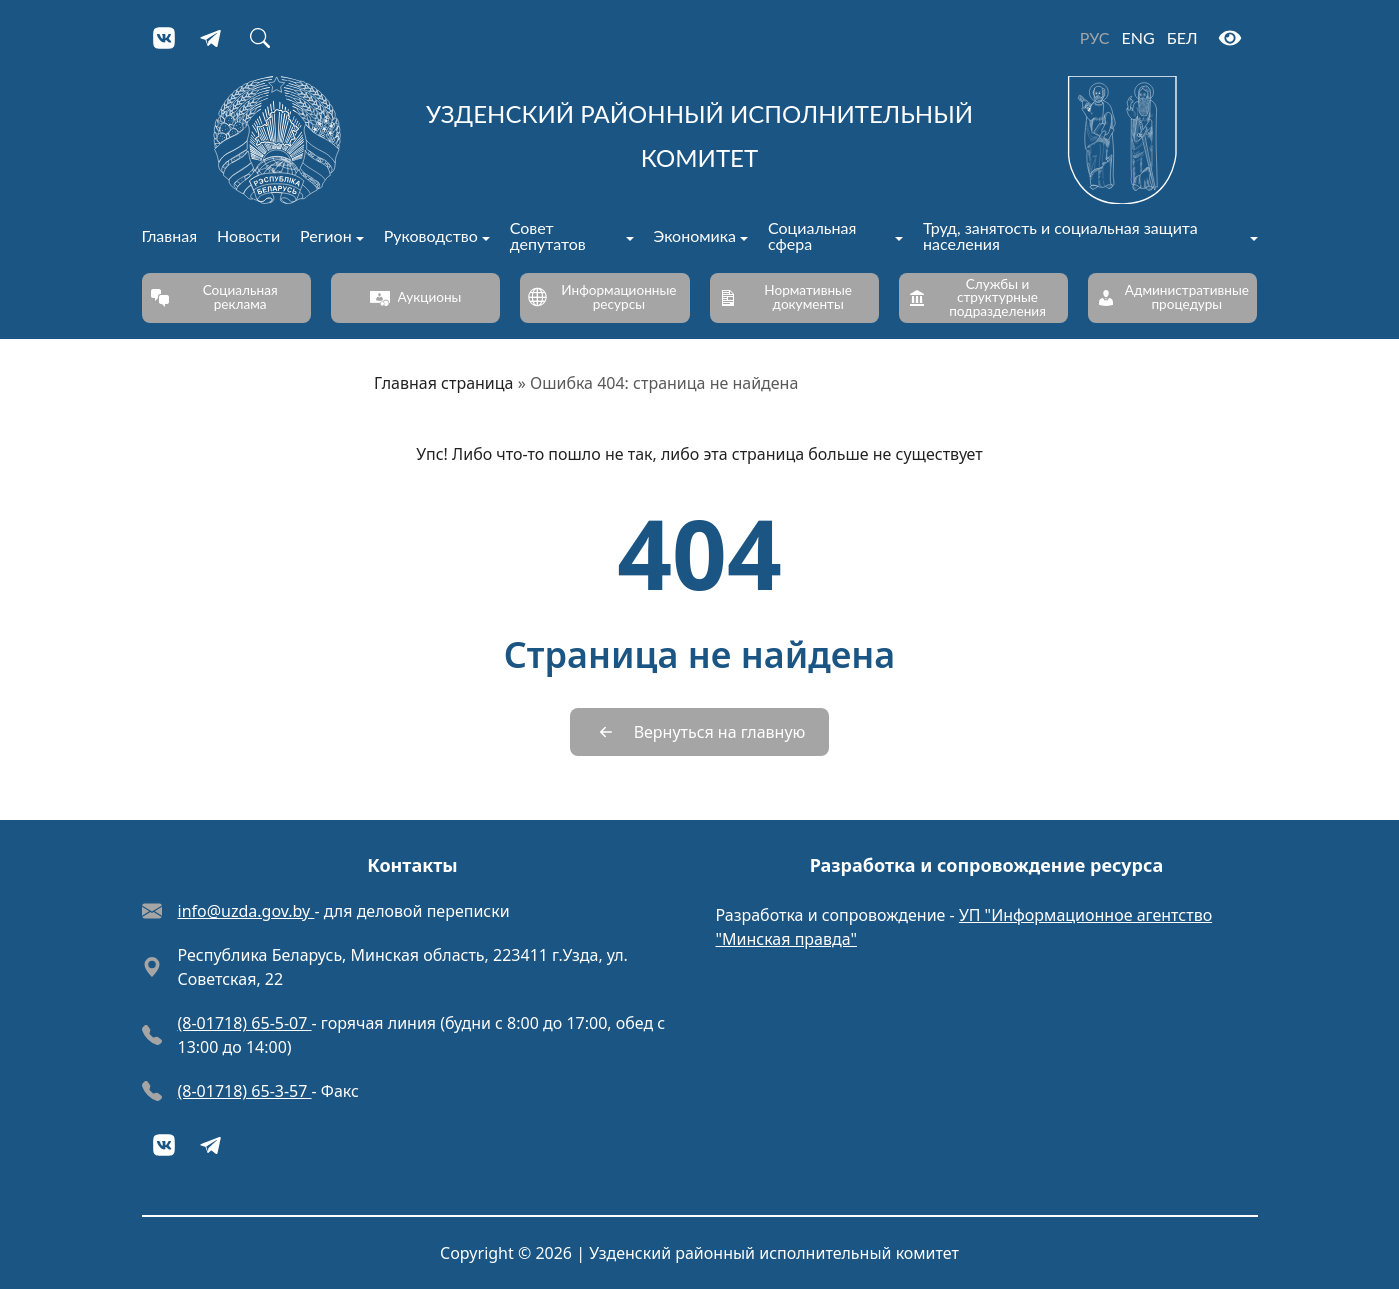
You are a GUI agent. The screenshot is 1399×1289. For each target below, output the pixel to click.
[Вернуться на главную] (700, 732)
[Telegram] (212, 38)
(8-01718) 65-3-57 (245, 1091)
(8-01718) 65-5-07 (245, 1023)
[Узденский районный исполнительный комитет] (700, 140)
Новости (248, 236)
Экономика (695, 236)
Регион (326, 236)
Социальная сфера (812, 236)
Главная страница (444, 383)
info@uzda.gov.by (246, 911)
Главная (170, 236)
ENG (1138, 37)
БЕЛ (1182, 37)
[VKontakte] (164, 38)
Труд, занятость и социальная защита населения (1060, 236)
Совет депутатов (548, 236)
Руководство (431, 236)
